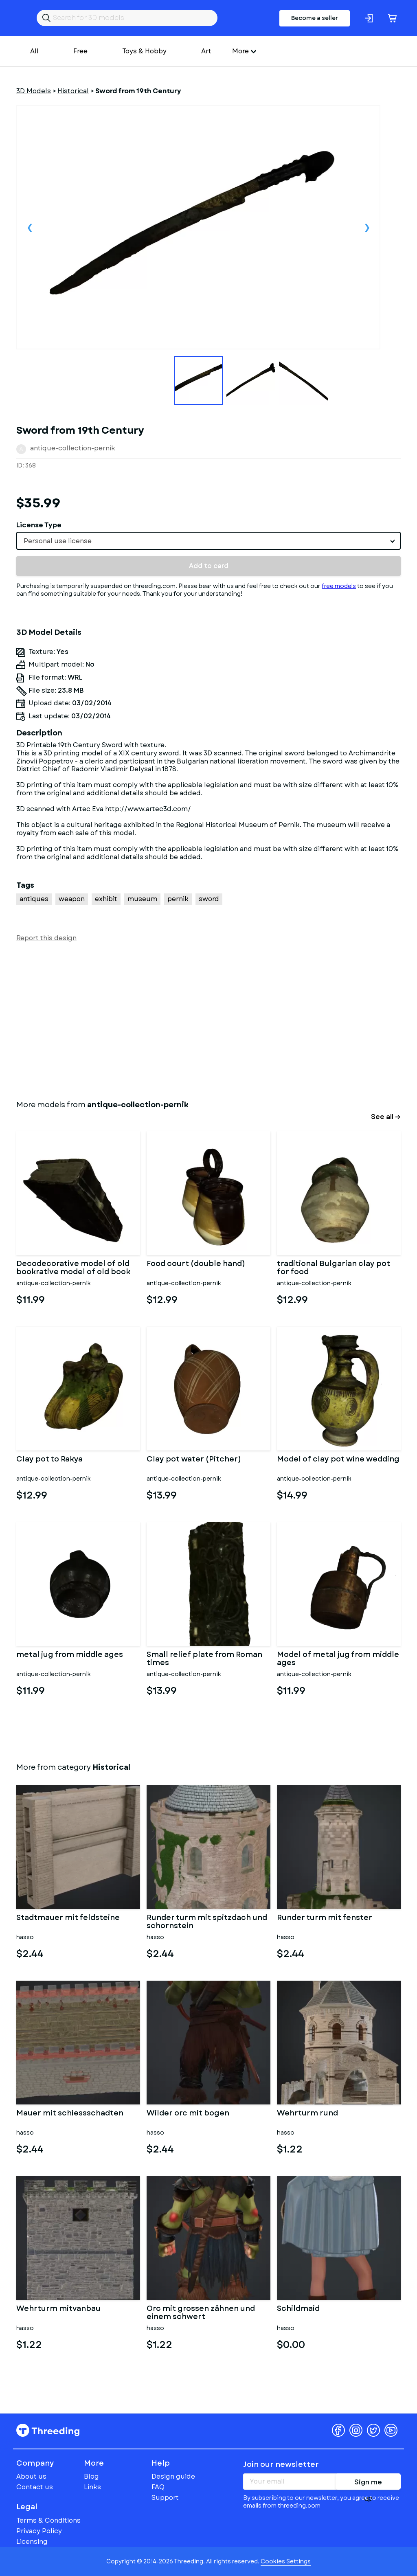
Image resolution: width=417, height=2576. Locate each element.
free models (339, 586)
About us (31, 2476)
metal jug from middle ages (69, 1655)
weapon (72, 899)
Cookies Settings (286, 2561)
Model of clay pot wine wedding (338, 1459)
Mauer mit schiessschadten (69, 2113)
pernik (178, 899)
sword (209, 899)
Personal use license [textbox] (58, 541)
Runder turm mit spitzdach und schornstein (207, 1922)
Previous (29, 227)
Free (80, 51)
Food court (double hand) (196, 1264)
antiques (34, 899)
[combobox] (208, 541)
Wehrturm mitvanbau (58, 2309)
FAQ (158, 2487)
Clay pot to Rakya (49, 1459)
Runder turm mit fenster (324, 1918)
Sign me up (368, 2483)
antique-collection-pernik (72, 448)
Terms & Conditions (48, 2520)
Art (206, 51)
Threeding (47, 2430)
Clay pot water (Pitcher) (194, 1459)
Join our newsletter (281, 2464)
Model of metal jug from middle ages (338, 1659)
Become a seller (314, 18)
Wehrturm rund (307, 2113)
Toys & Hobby (144, 51)
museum (142, 899)
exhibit (106, 899)
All (34, 51)
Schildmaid (298, 2309)
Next (366, 227)
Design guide (173, 2476)
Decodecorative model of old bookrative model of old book (73, 1268)
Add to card (208, 565)
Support (165, 2497)
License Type (38, 525)
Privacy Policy (39, 2531)
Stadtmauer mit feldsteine (68, 1918)
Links (92, 2487)
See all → (386, 1116)
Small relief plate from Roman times (204, 1659)
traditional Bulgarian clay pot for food (333, 1268)
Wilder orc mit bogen (188, 2113)
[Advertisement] (208, 1019)
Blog (91, 2476)
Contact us (34, 2487)
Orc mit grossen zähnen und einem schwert (201, 2313)
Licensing (32, 2541)
